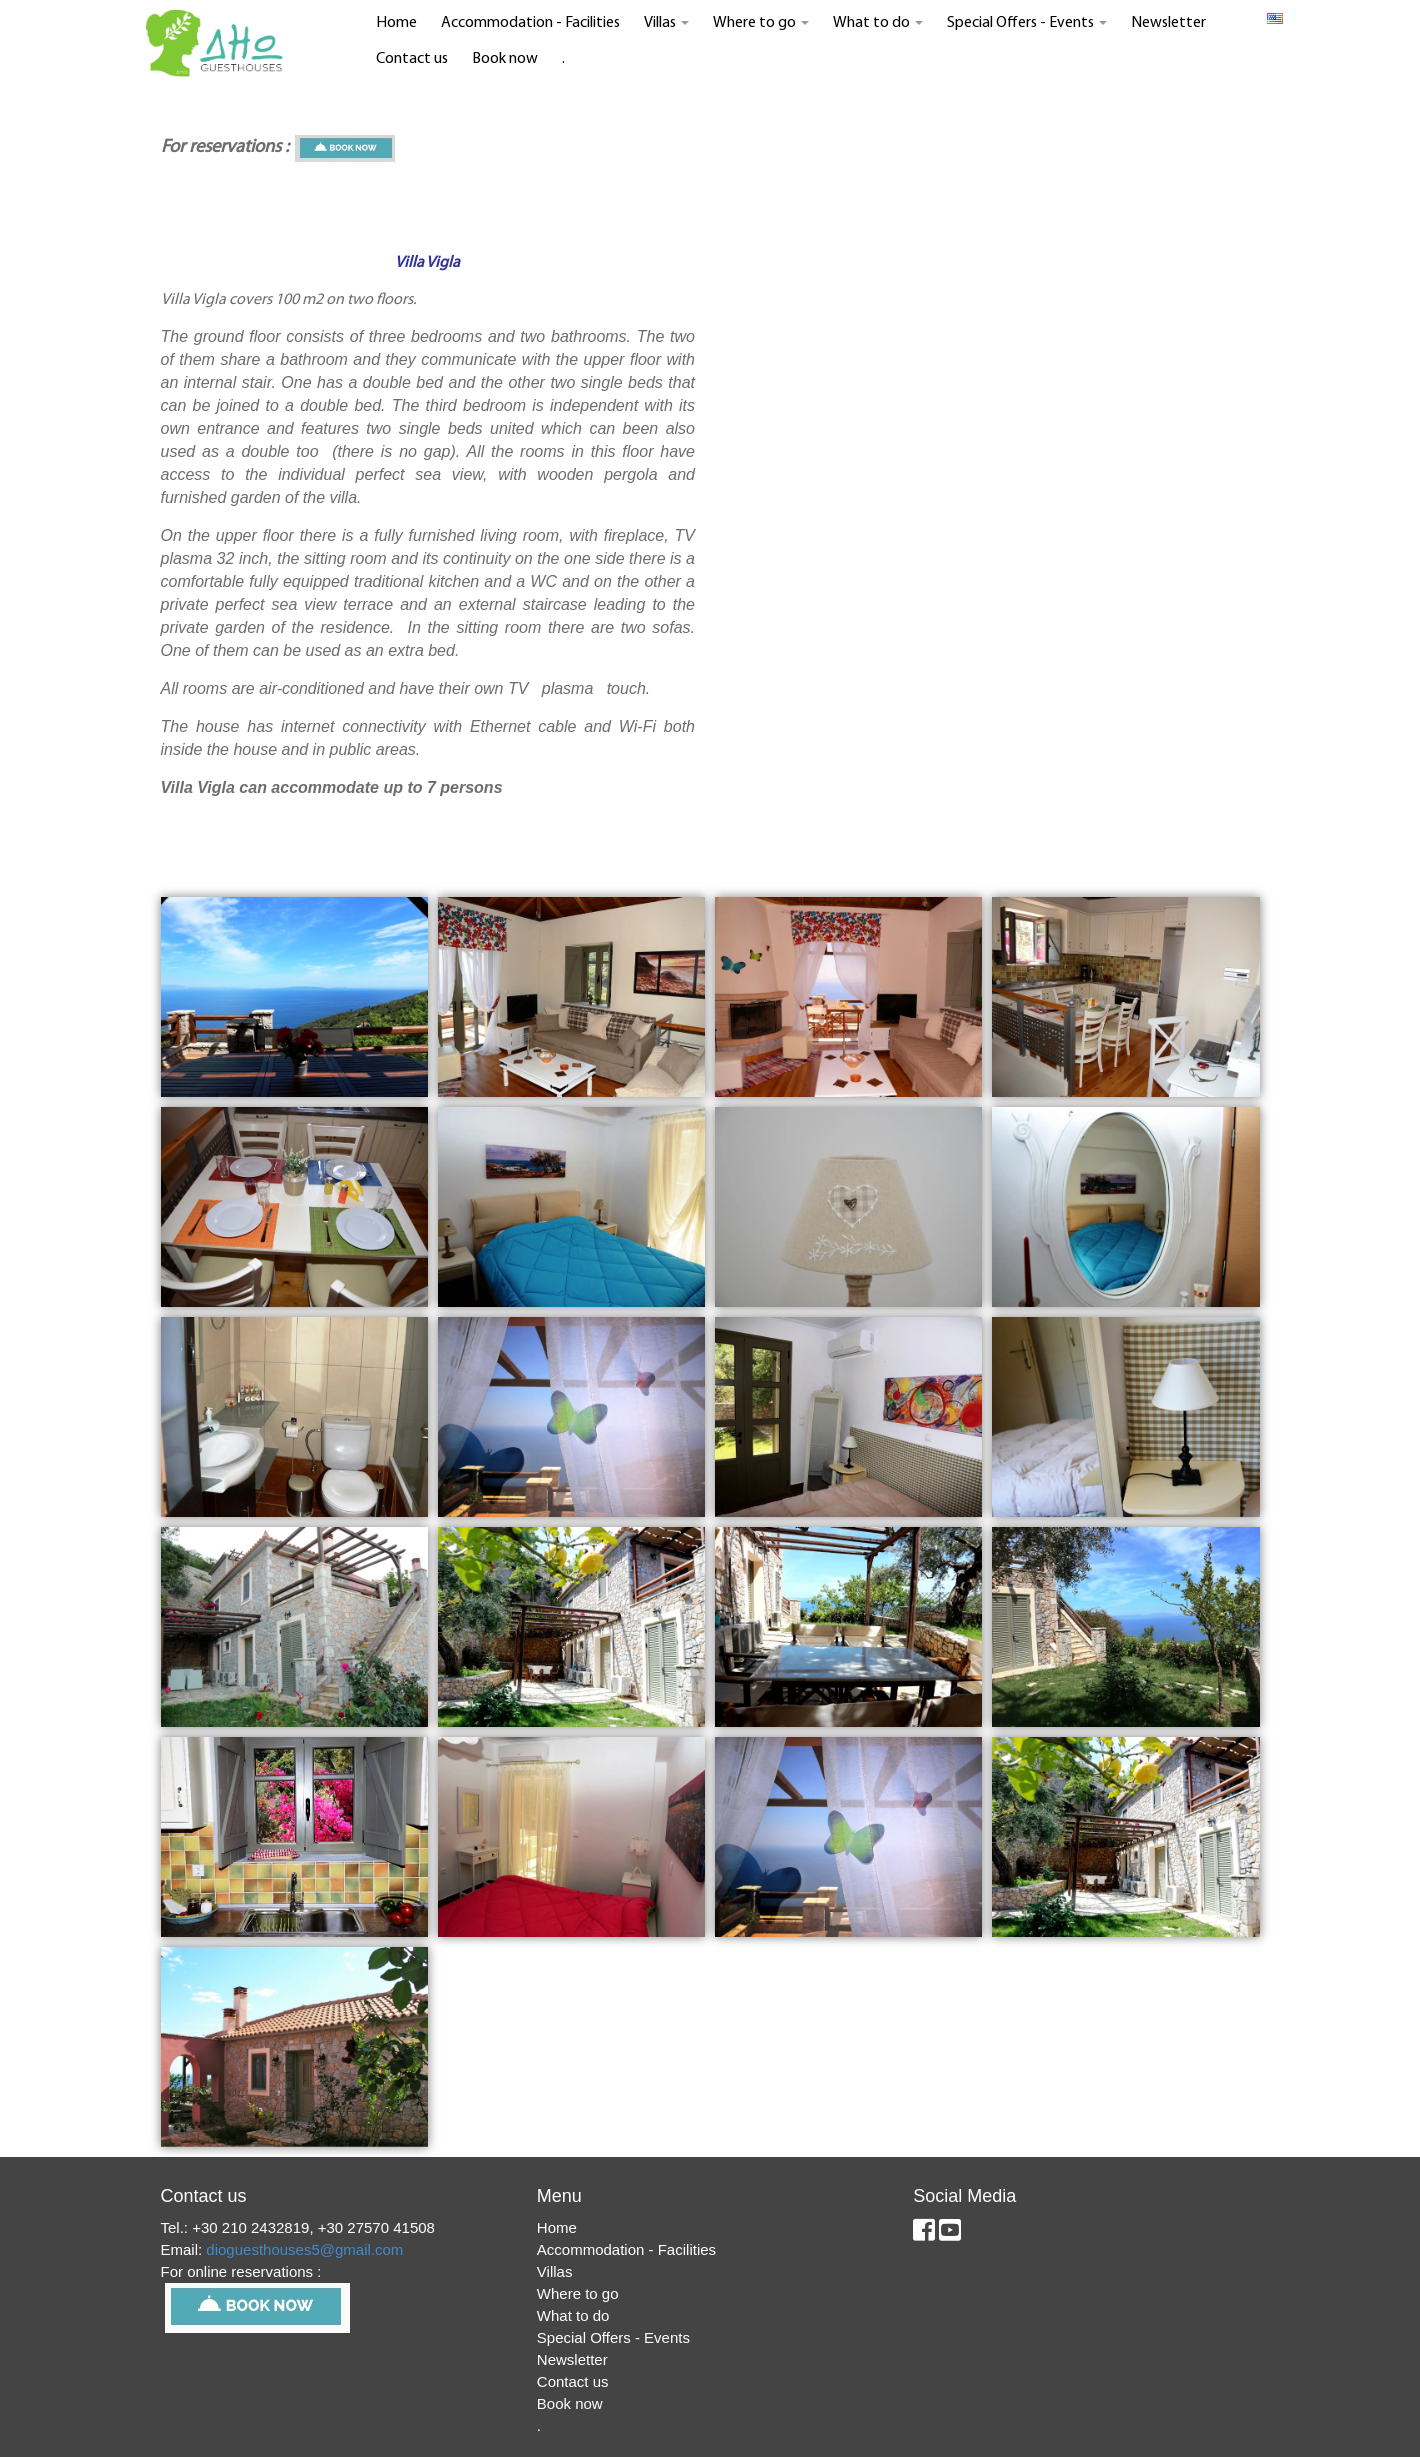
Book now (505, 59)
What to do (878, 23)
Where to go (761, 23)
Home (396, 23)
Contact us (412, 59)
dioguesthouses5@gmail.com (304, 2249)
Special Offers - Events (1027, 23)
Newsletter (1168, 23)
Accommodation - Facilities (530, 23)
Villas (666, 23)
